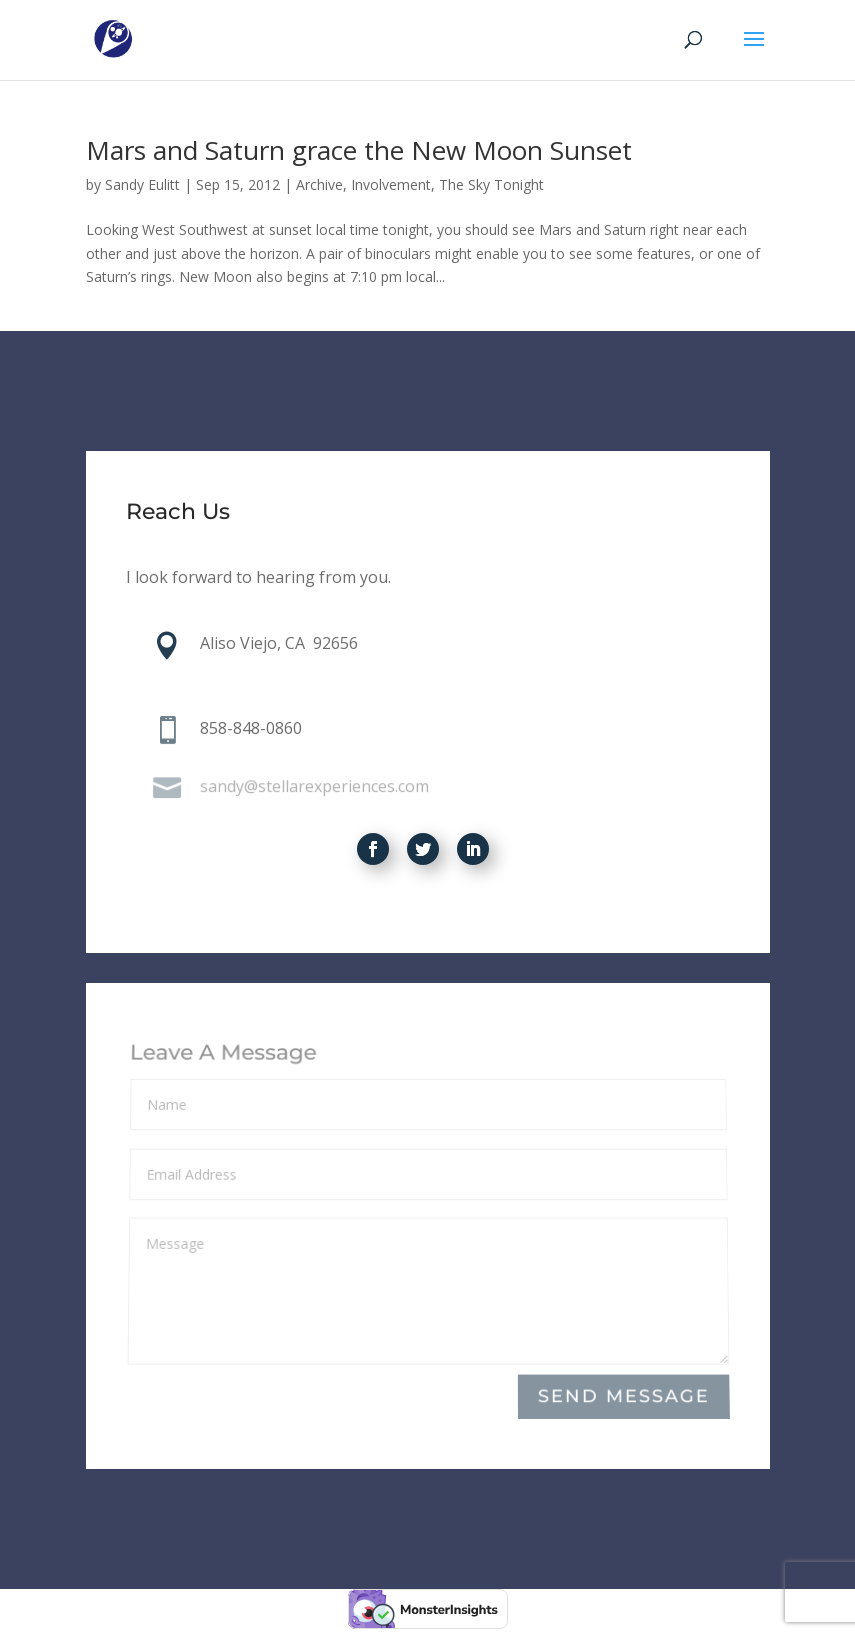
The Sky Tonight (491, 184)
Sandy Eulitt (142, 184)
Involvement (391, 184)
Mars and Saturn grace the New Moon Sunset (359, 150)
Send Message (623, 1396)
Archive (319, 184)
